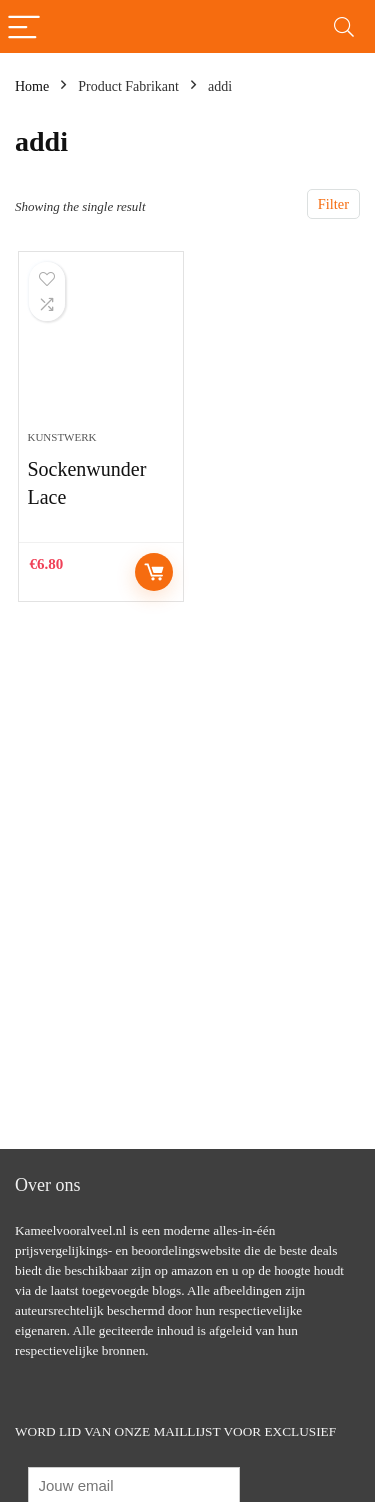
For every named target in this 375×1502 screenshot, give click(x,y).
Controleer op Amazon (154, 572)
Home (32, 86)
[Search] (344, 26)
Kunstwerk (61, 437)
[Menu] (24, 26)
